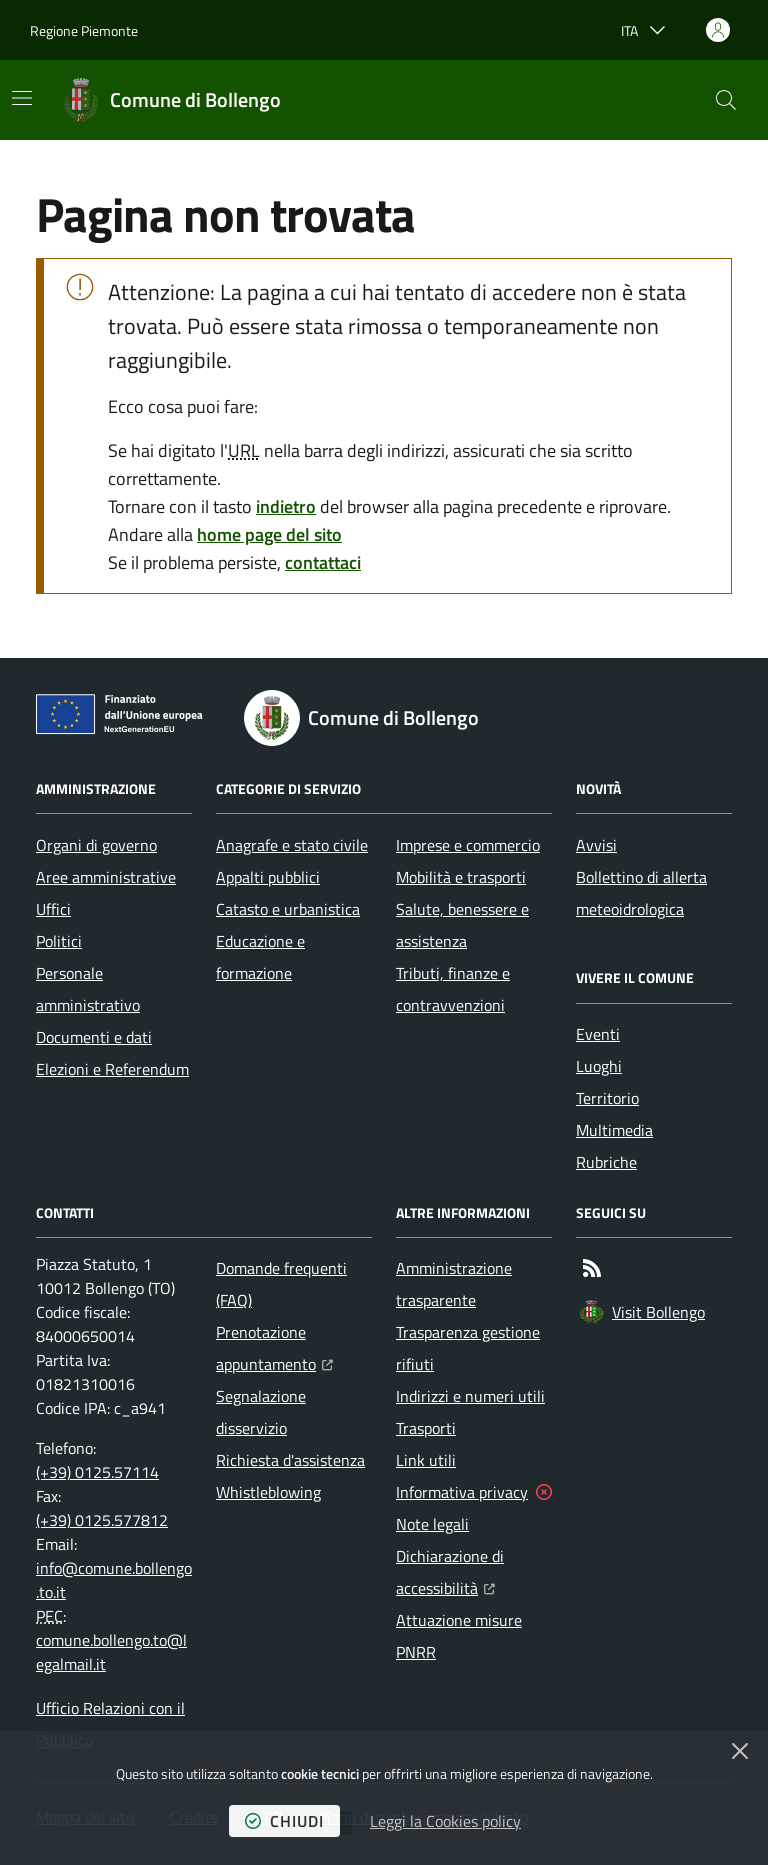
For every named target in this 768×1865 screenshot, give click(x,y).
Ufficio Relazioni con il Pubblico (110, 1724)
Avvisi (596, 845)
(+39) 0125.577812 (102, 1520)
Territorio (607, 1098)
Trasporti (426, 1428)
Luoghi (599, 1066)
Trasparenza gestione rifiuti (468, 1348)
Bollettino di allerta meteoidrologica (641, 893)
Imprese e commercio (468, 845)
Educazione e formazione (260, 957)
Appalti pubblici (268, 877)
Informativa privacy (462, 1492)
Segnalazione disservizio (261, 1412)
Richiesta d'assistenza (290, 1460)
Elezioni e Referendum (112, 1069)
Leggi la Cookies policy (445, 1821)
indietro (286, 506)
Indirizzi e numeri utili (470, 1396)
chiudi (284, 1821)
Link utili (426, 1460)
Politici (59, 941)
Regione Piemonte (84, 30)
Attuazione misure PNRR (459, 1636)
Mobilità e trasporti (461, 877)
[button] (726, 100)
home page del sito (269, 534)
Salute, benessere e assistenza (462, 925)
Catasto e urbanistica (288, 909)
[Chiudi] (740, 1751)
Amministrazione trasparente (454, 1284)
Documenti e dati (94, 1037)
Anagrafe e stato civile (292, 845)
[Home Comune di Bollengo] (171, 100)
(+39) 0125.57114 (97, 1472)
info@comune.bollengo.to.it (114, 1580)
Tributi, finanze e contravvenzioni (453, 989)
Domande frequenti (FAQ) (281, 1284)
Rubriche (606, 1162)
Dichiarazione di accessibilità (474, 1572)
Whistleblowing (268, 1492)
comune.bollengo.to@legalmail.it (111, 1652)
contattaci (323, 562)
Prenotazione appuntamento (294, 1348)
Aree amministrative (106, 877)
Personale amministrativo (88, 989)
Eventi (598, 1034)
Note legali (432, 1524)
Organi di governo (96, 845)
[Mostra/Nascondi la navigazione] (22, 98)
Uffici (53, 909)
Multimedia (614, 1130)
